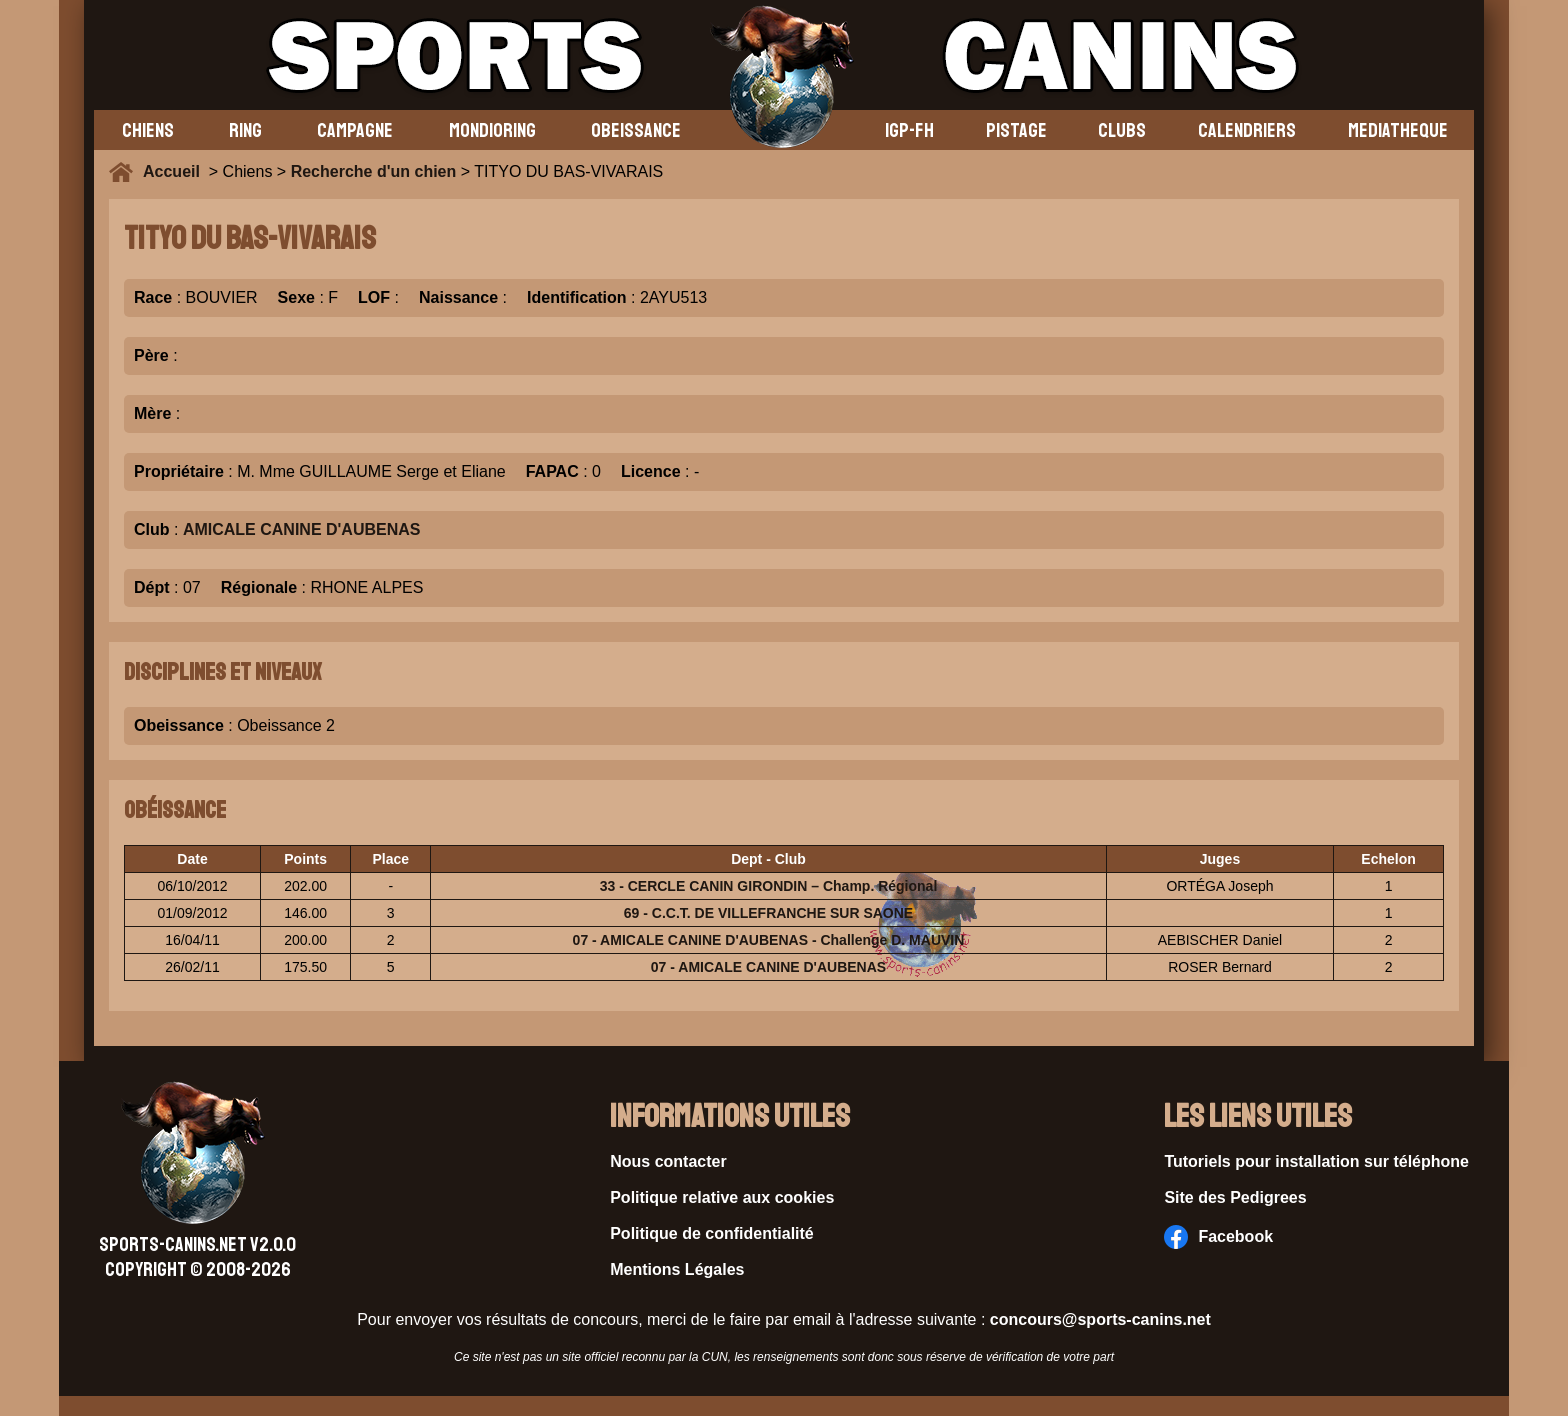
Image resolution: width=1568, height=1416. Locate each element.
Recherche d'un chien (374, 171)
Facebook (1218, 1237)
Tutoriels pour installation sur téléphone (1316, 1161)
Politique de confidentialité (712, 1233)
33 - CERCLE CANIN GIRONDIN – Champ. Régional (769, 886)
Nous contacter (668, 1161)
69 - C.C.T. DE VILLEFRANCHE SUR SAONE (768, 913)
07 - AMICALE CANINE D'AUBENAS (768, 967)
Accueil (176, 171)
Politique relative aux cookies (722, 1197)
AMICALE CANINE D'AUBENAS (302, 529)
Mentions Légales (677, 1269)
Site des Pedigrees (1235, 1197)
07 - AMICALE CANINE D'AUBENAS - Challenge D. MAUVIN (769, 940)
